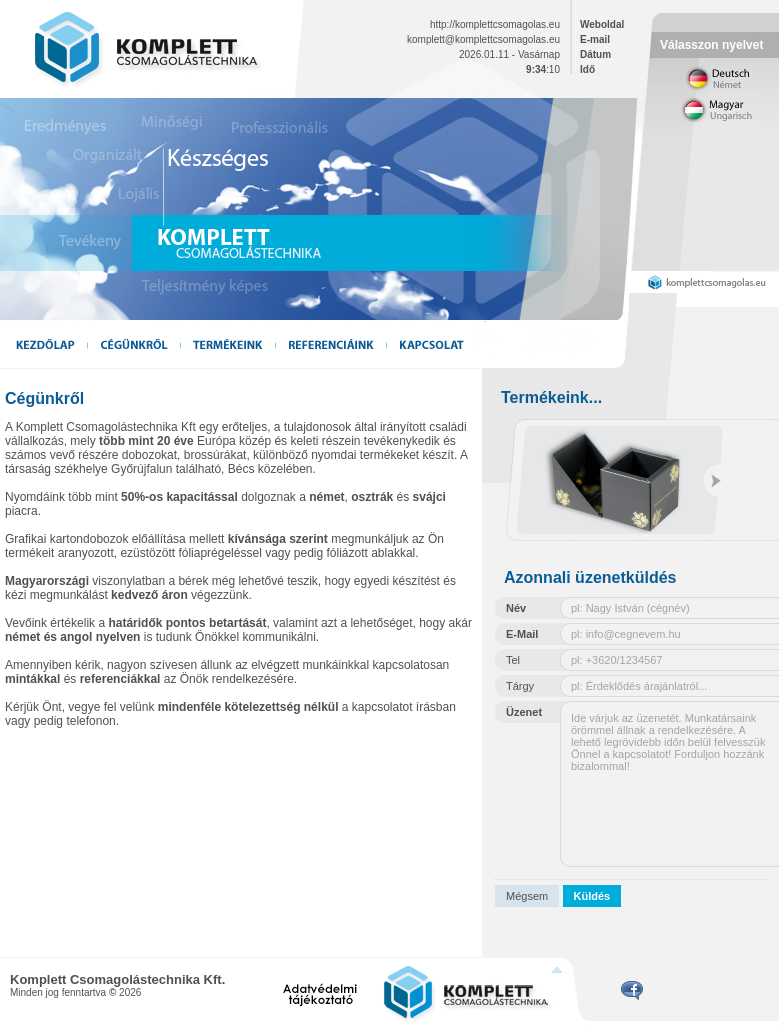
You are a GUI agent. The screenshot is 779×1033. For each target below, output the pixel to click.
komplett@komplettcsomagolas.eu (483, 39)
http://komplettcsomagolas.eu (495, 24)
